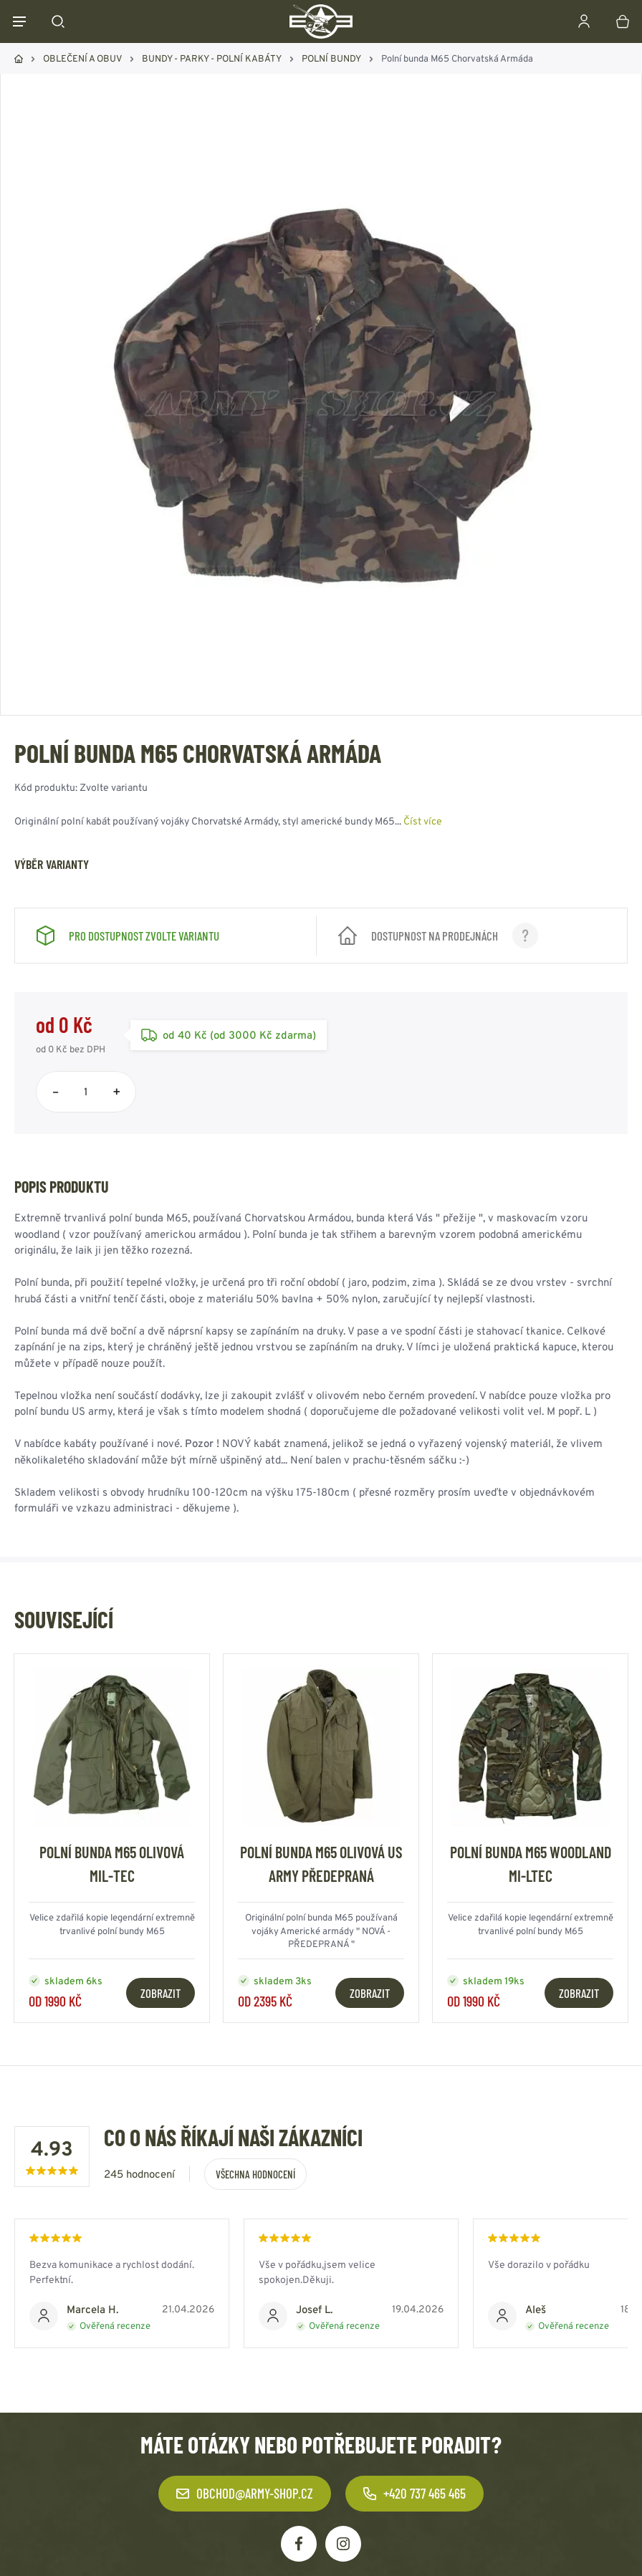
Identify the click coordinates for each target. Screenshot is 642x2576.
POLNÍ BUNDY (331, 58)
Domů (18, 58)
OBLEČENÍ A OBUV (82, 58)
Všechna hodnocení (255, 2174)
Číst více (422, 821)
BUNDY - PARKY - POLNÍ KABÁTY (212, 58)
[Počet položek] (86, 1091)
